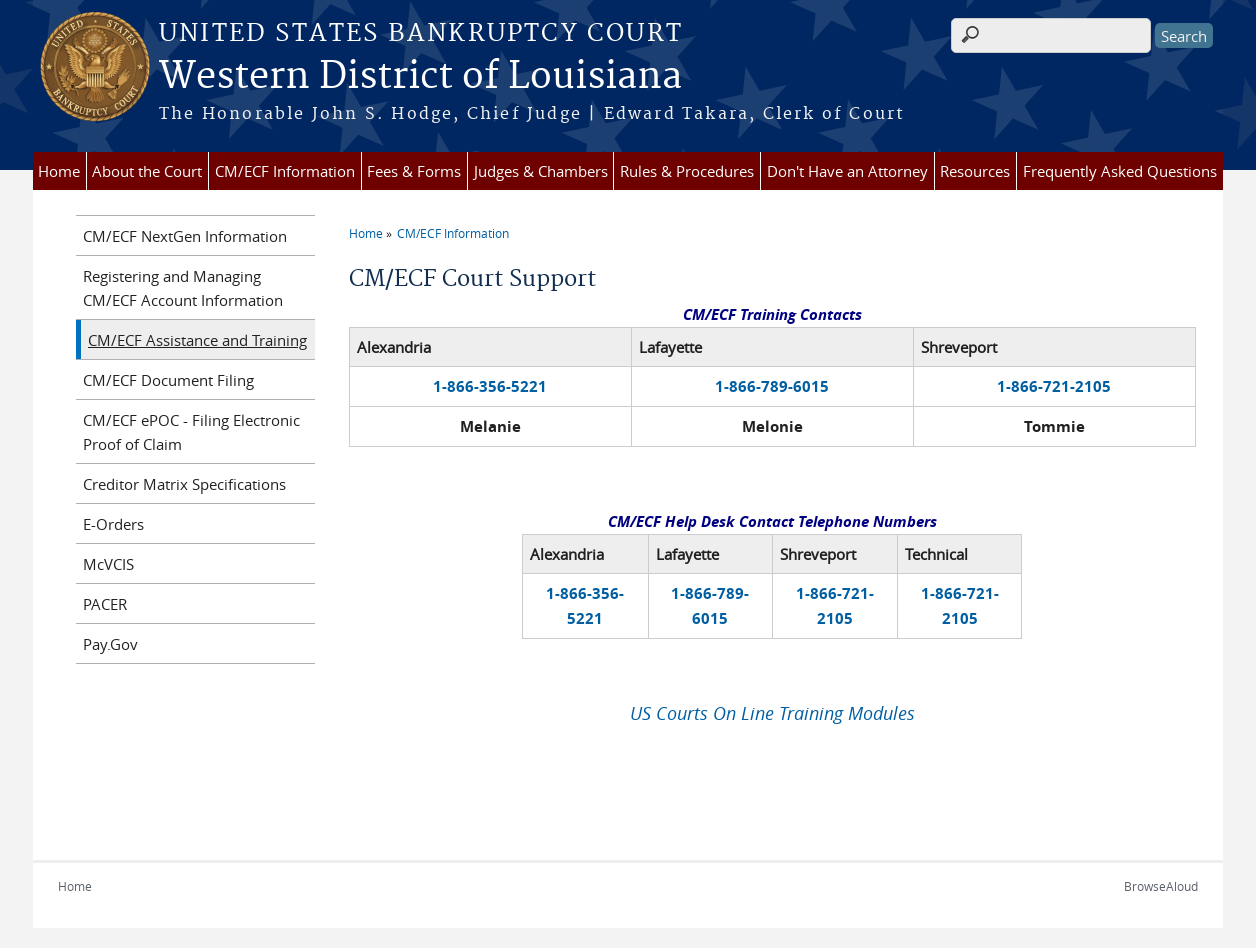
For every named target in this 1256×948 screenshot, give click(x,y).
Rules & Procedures (687, 171)
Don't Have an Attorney (847, 171)
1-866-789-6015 (772, 386)
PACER (105, 604)
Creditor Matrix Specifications (184, 484)
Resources (975, 171)
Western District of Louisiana (420, 77)
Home (59, 171)
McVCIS (108, 564)
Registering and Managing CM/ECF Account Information (183, 288)
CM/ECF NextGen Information (185, 236)
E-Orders (113, 524)
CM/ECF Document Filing (168, 380)
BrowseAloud (1161, 886)
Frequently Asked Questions (1120, 171)
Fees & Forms (414, 171)
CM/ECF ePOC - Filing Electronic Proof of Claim (191, 432)
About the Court (147, 171)
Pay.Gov (110, 644)
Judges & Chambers (541, 171)
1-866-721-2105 (1054, 386)
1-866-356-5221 (490, 386)
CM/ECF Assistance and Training (197, 340)
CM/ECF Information (285, 171)
